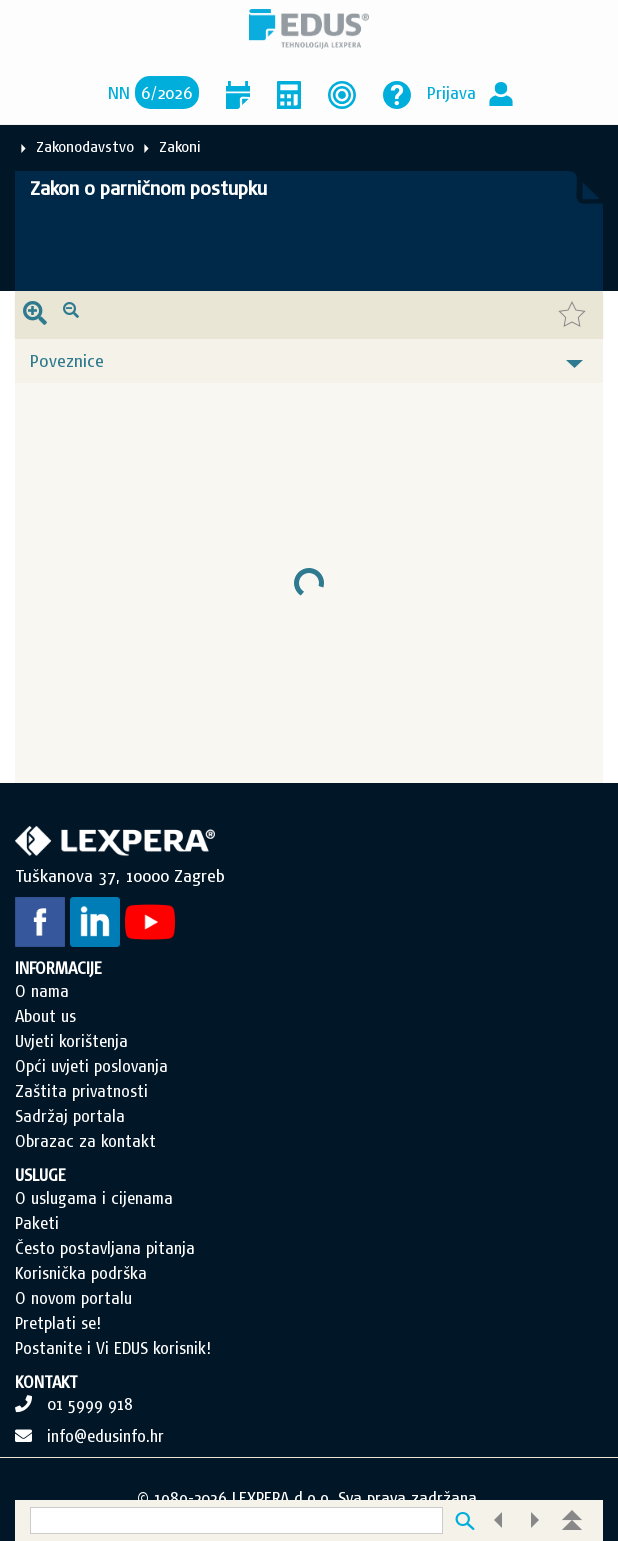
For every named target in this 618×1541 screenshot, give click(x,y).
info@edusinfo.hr (105, 1436)
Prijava (451, 92)
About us (45, 1016)
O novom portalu (73, 1298)
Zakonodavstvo (85, 146)
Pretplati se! (58, 1323)
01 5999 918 (90, 1404)
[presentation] (35, 315)
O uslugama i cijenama (94, 1198)
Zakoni (180, 146)
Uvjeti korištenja (71, 1041)
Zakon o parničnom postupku (148, 188)
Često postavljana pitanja (105, 1248)
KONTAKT (46, 1382)
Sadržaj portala (70, 1116)
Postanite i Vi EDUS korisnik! (113, 1348)
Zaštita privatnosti (81, 1091)
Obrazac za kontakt (85, 1141)
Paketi (37, 1223)
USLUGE (40, 1175)
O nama (42, 991)
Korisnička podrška (81, 1273)
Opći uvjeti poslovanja (91, 1066)
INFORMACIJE (58, 968)
